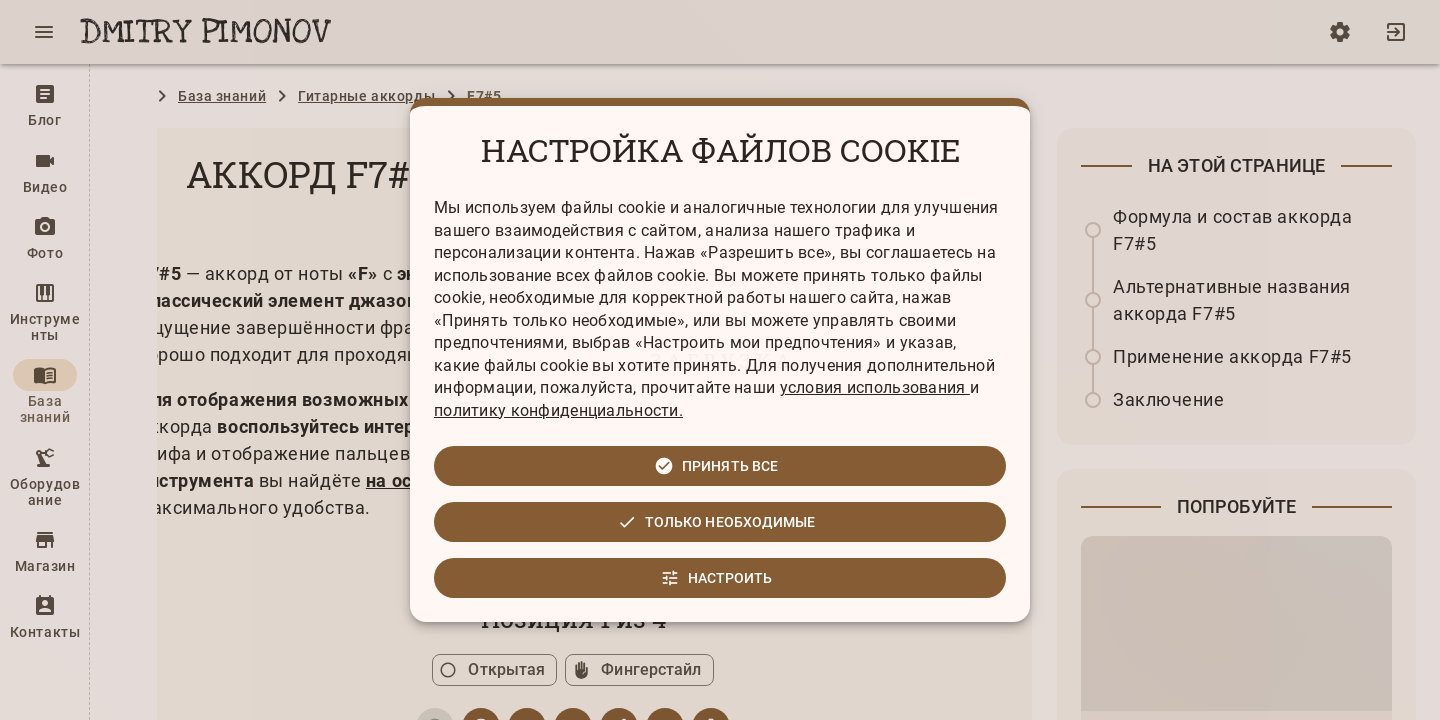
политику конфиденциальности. (558, 410)
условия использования (875, 387)
